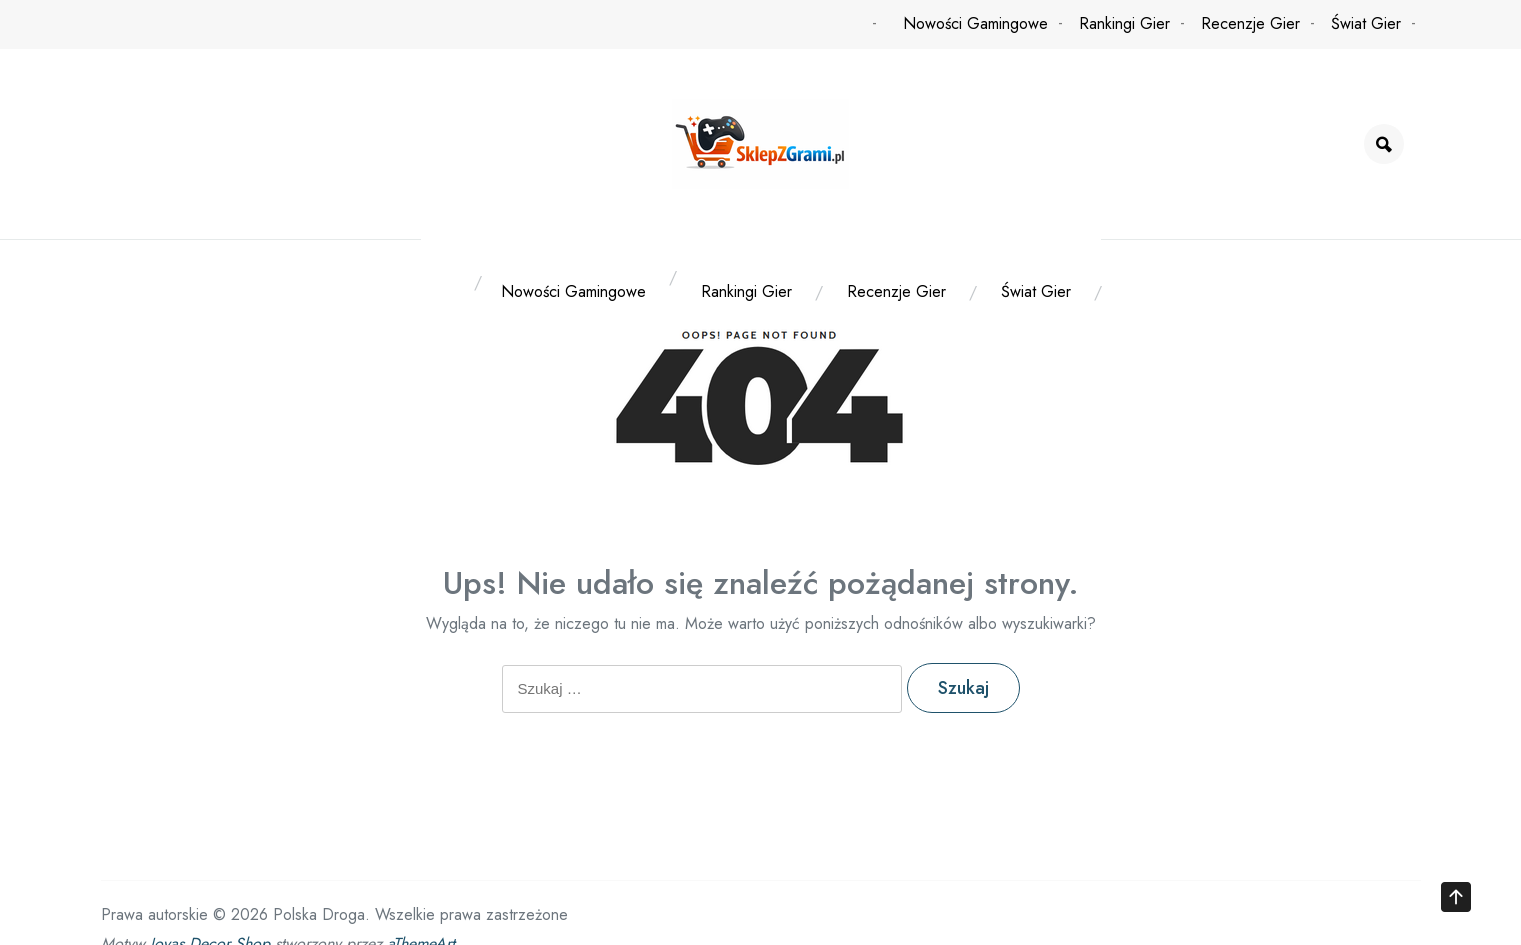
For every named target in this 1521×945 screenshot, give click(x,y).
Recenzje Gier (1250, 23)
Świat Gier (1366, 23)
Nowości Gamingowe (975, 23)
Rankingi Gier (1124, 23)
